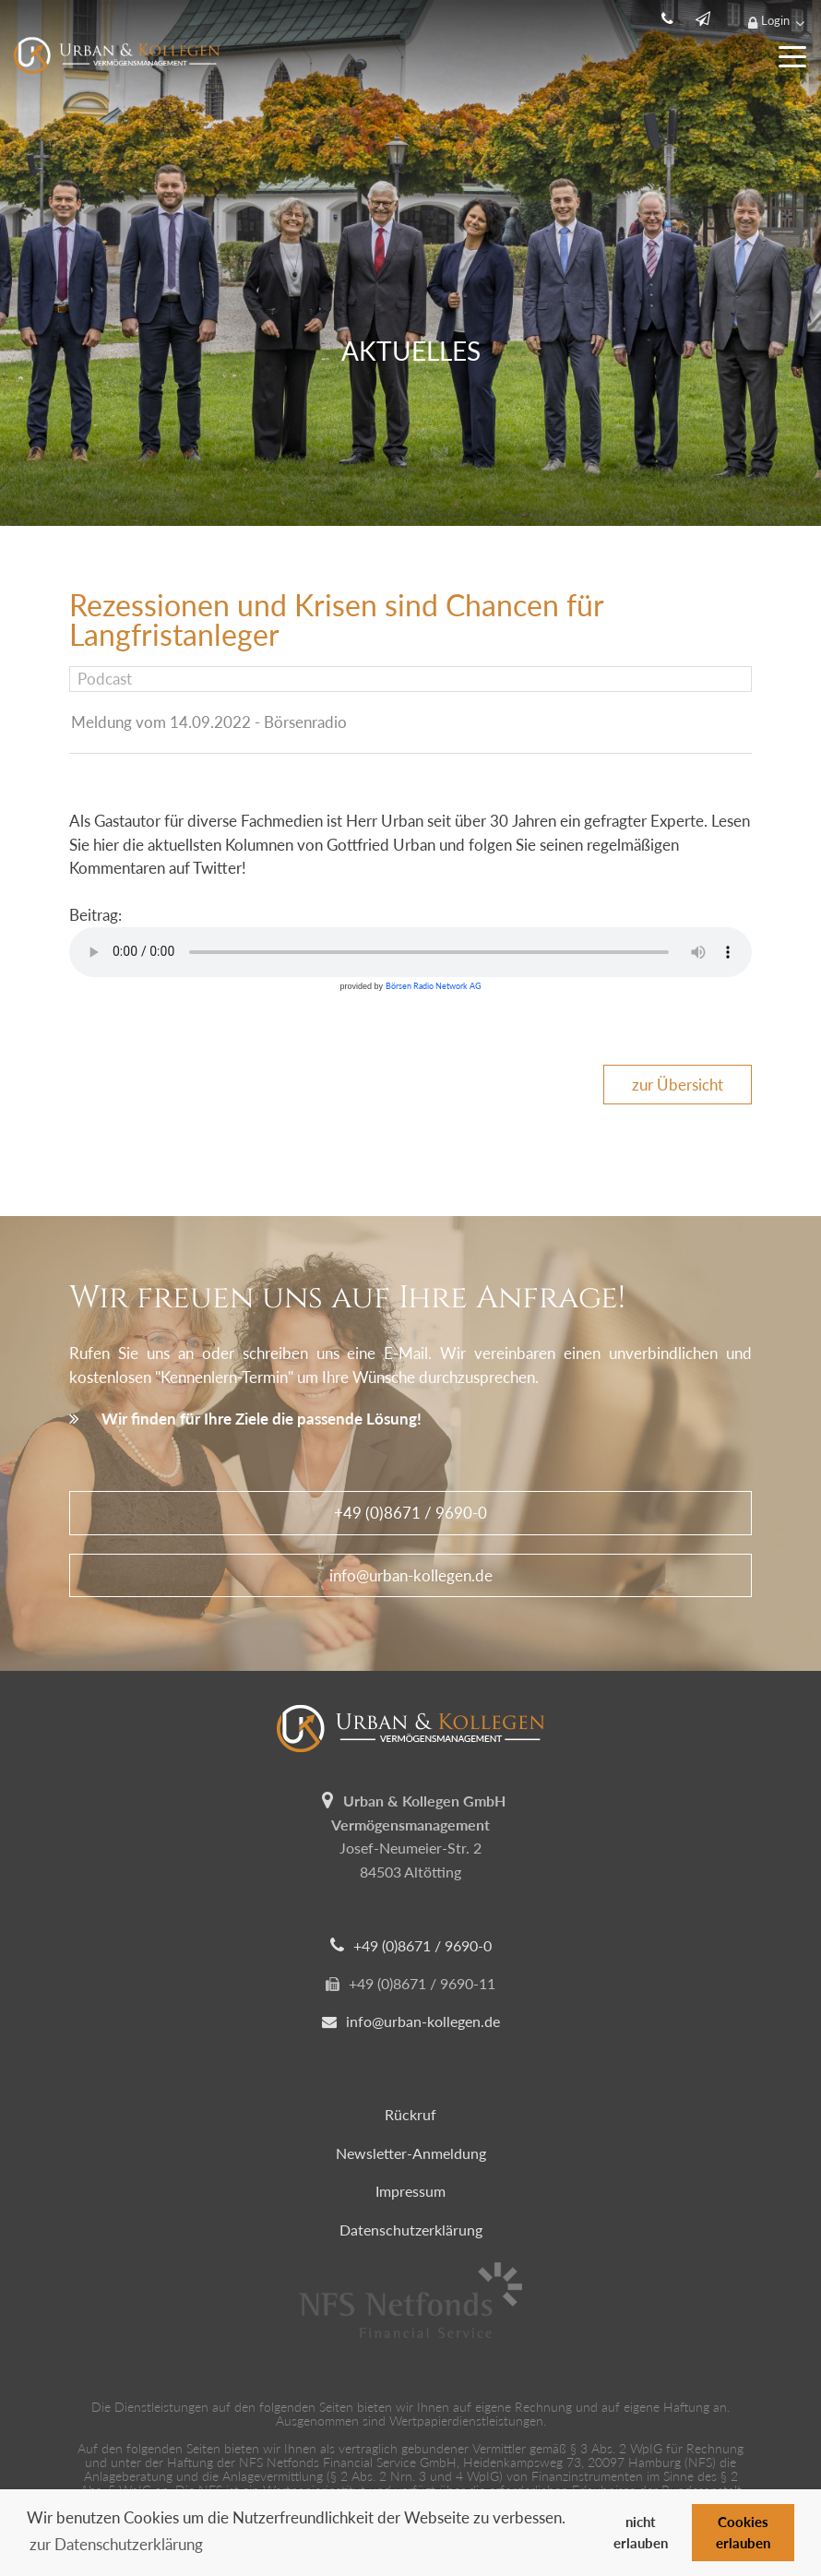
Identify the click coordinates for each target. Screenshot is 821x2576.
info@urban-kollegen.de (411, 1575)
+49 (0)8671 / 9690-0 (410, 1512)
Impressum (410, 2191)
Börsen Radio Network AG (434, 986)
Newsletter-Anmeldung (411, 2153)
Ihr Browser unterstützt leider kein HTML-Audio (410, 952)
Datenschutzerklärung (410, 2229)
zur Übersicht (677, 1084)
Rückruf (410, 2114)
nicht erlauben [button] (640, 2532)
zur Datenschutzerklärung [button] (116, 2544)
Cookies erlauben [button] (743, 2532)
